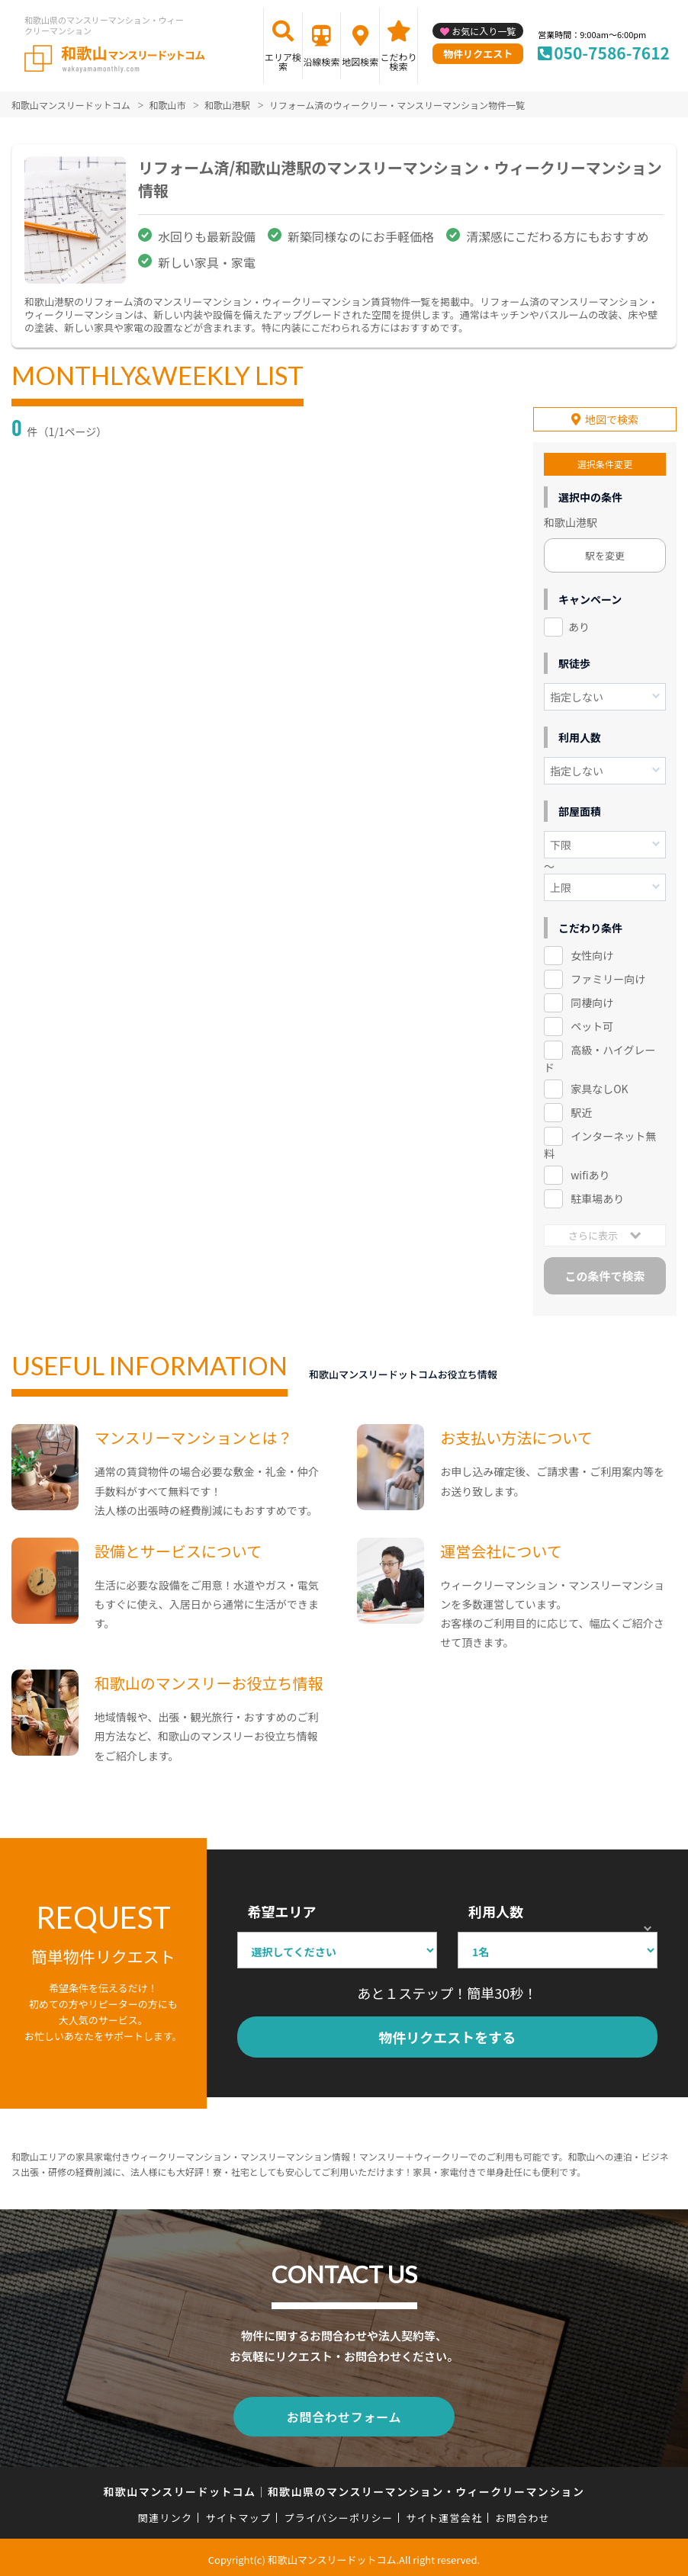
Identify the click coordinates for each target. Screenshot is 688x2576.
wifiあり (590, 1173)
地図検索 (360, 61)
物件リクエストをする (447, 2036)
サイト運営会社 (444, 2514)
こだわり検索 (399, 61)
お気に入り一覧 (484, 30)
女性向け (592, 954)
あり (579, 626)
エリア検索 (283, 61)
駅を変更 (605, 554)
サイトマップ (239, 2514)
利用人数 (495, 1910)
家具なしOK (599, 1087)
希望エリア (282, 1910)
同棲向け (592, 1001)
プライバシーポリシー (338, 2514)
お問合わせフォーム (344, 2413)
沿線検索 (322, 61)
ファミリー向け (608, 978)
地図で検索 (611, 418)
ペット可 (592, 1024)
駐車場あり (597, 1197)
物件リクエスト (478, 54)
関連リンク (165, 2514)
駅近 (581, 1110)
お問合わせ (523, 2514)
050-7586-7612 (612, 52)
